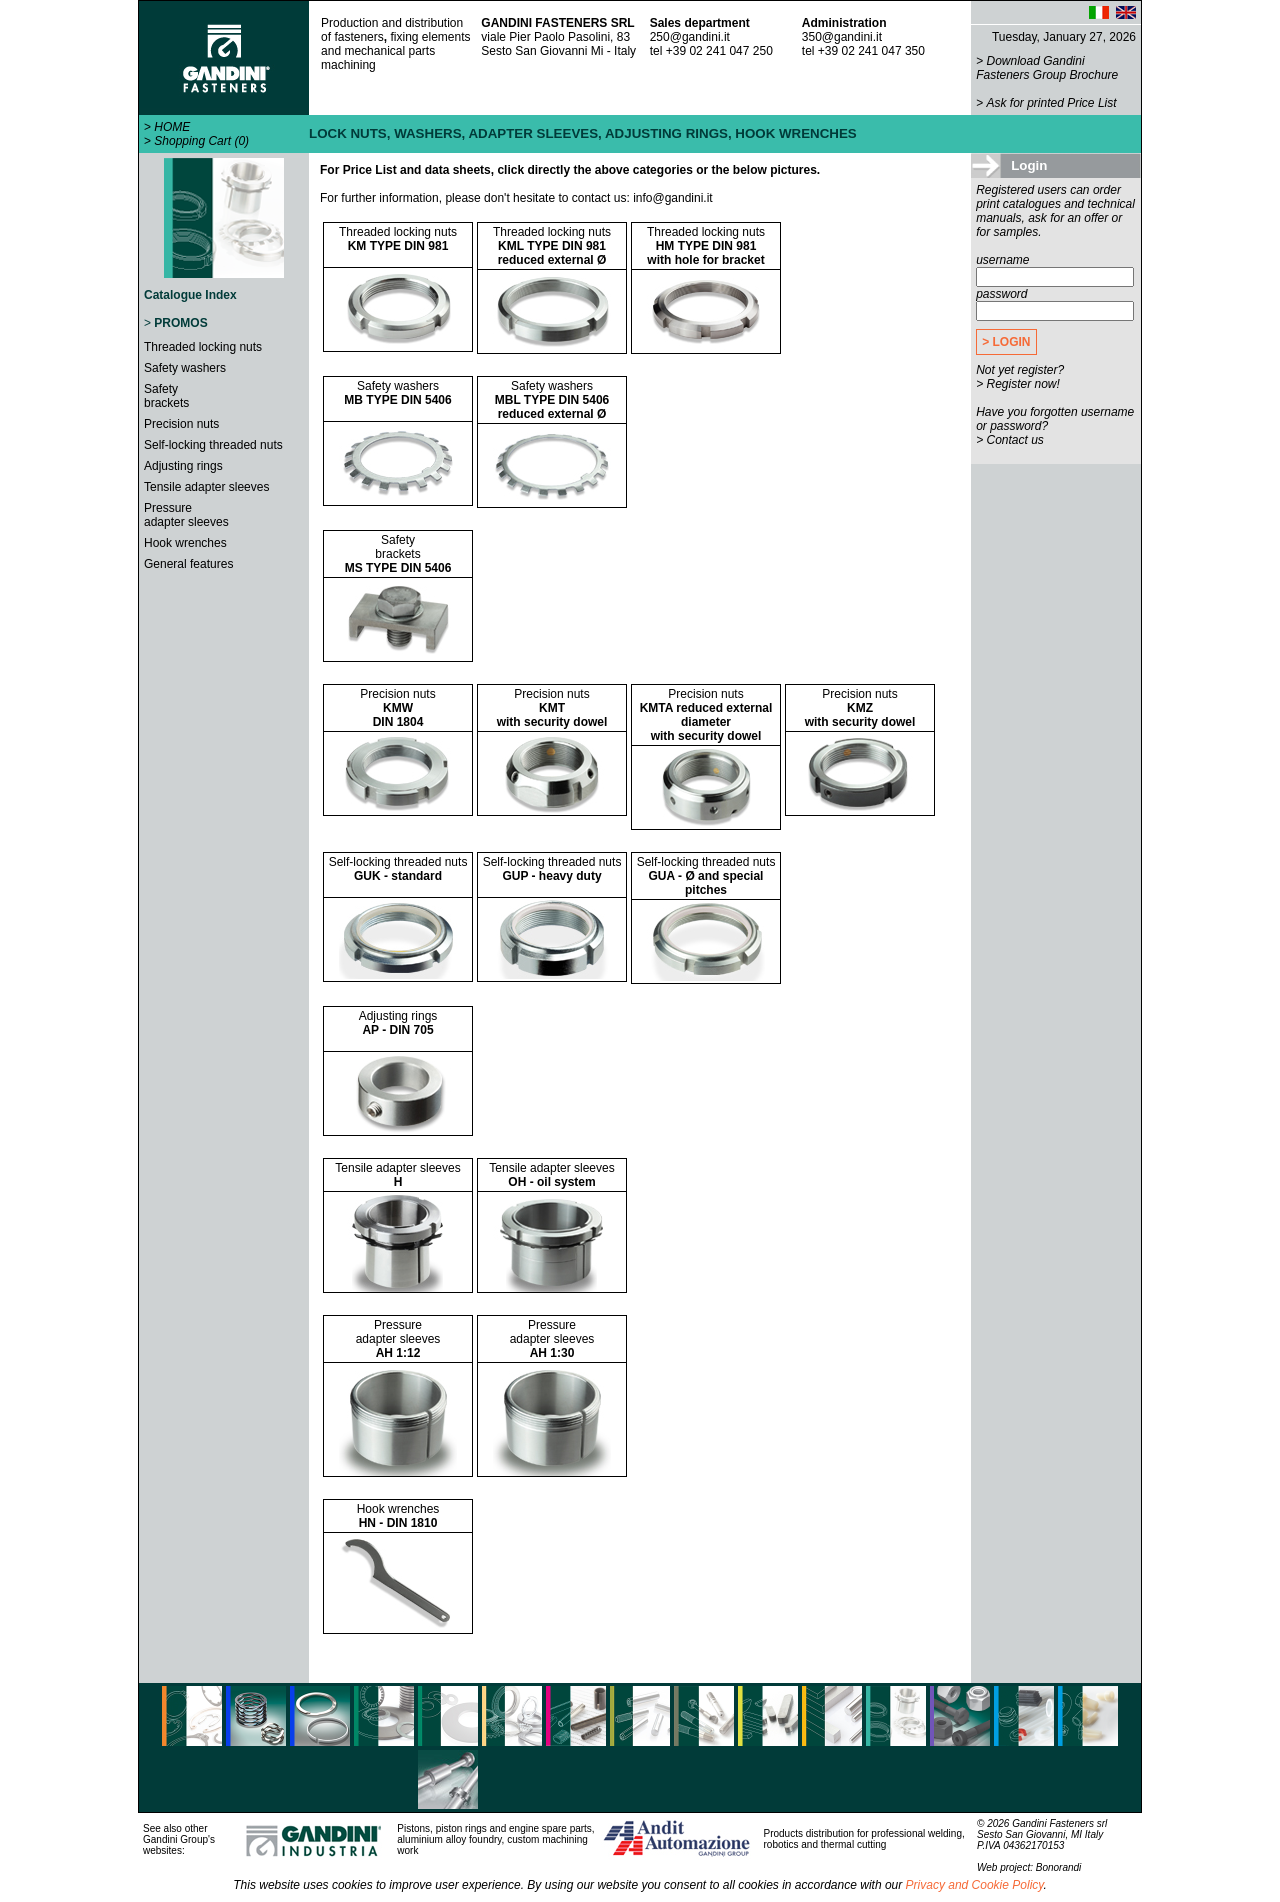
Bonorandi (1059, 1867)
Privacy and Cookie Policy (975, 1885)
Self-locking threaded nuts (213, 445)
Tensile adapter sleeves (206, 487)
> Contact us (1010, 440)
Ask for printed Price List (1052, 103)
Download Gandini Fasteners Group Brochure (1047, 68)
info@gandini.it (673, 198)
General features (188, 564)
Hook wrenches (185, 543)
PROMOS (180, 323)
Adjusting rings (183, 466)
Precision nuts (181, 424)
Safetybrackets (166, 396)
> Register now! (1018, 384)
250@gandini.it (690, 37)
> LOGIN (1006, 342)
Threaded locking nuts (203, 347)
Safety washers (185, 368)
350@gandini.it (842, 37)
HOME (172, 127)
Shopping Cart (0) (201, 141)
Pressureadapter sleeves (186, 515)
